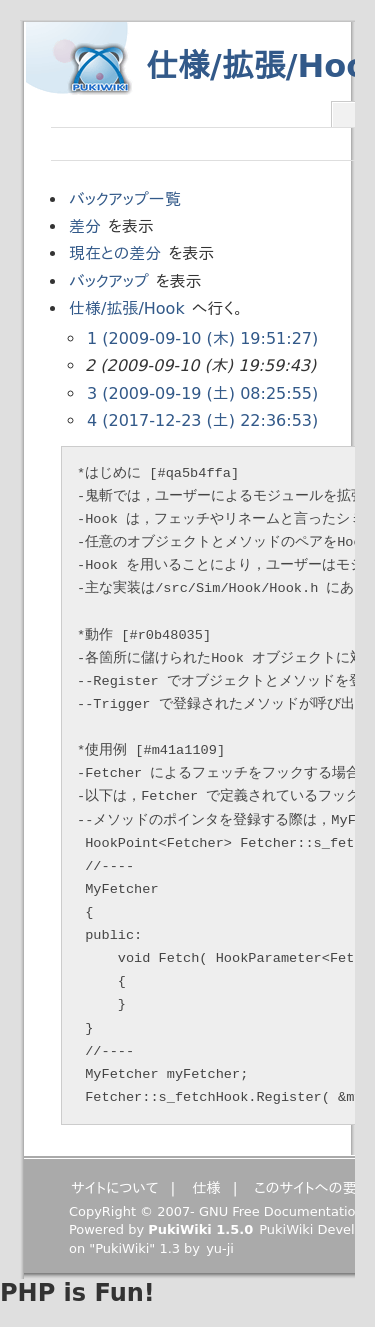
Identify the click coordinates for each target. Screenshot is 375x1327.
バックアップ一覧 (125, 199)
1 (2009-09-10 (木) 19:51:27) (202, 338)
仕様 (206, 1188)
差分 (85, 226)
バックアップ (109, 281)
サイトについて (115, 1188)
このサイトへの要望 (312, 1188)
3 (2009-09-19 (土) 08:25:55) (202, 393)
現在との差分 (115, 253)
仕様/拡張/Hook (127, 308)
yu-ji (220, 1248)
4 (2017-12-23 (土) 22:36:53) (202, 420)
